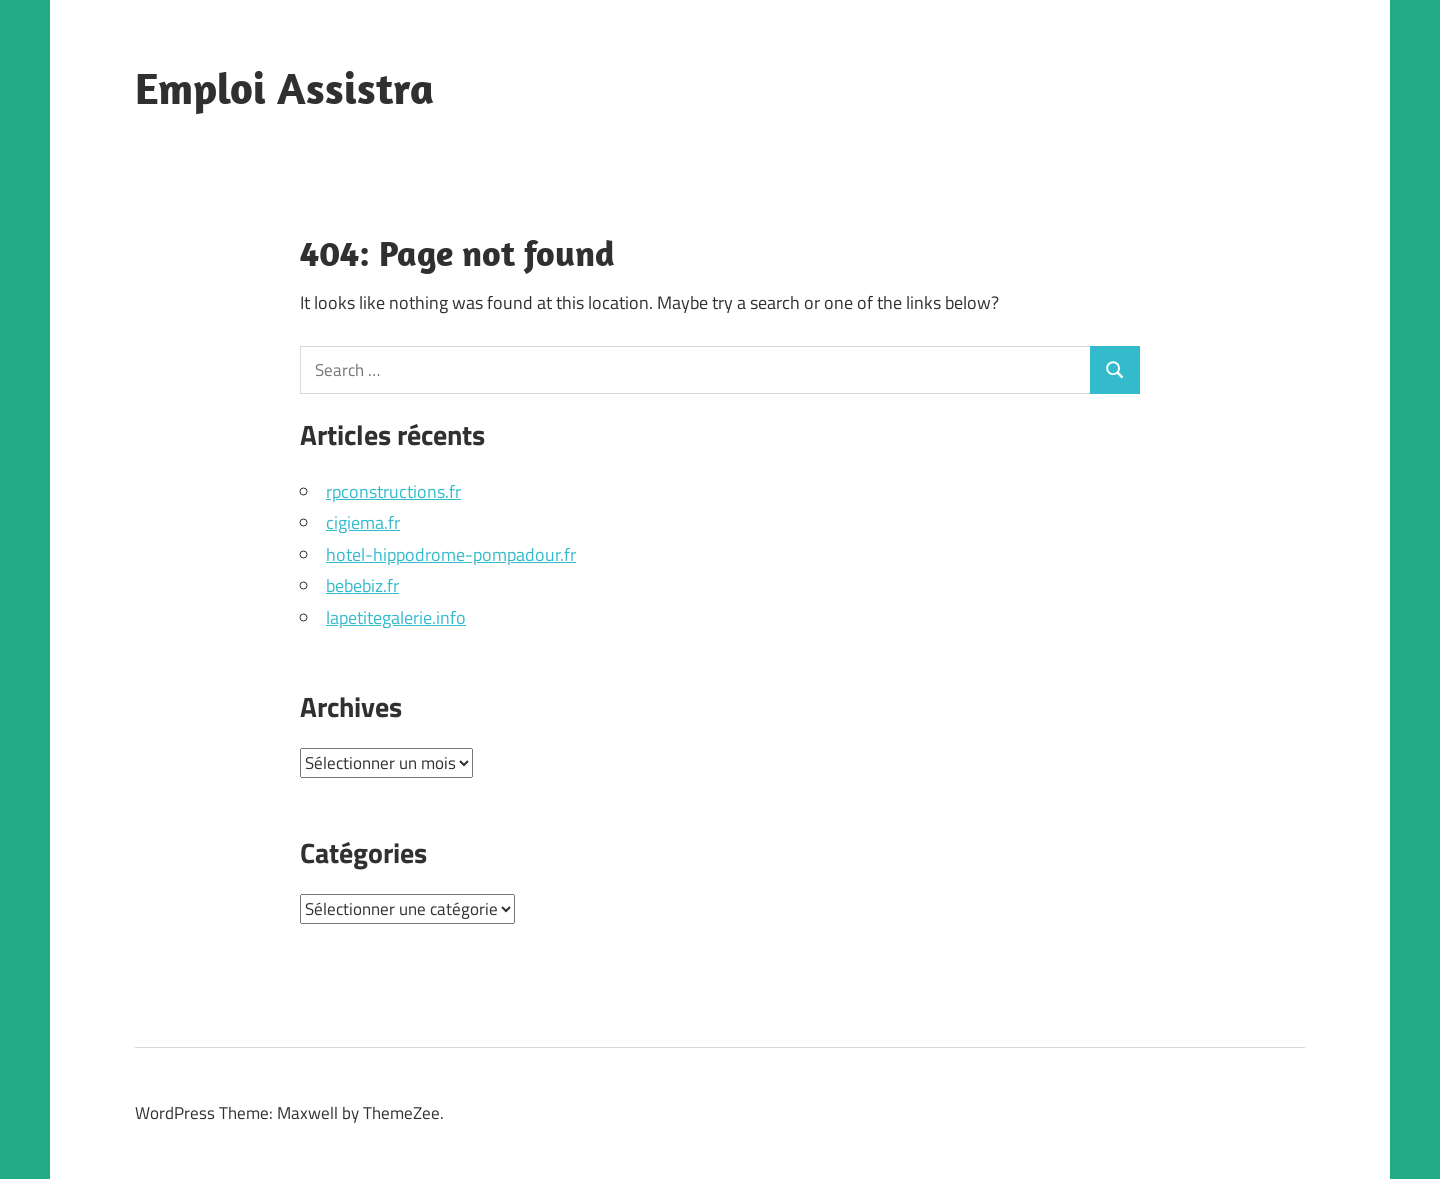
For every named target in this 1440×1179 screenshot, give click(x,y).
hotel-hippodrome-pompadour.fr (451, 554)
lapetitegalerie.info (396, 617)
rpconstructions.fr (393, 491)
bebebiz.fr (362, 585)
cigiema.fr (363, 522)
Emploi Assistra (284, 88)
